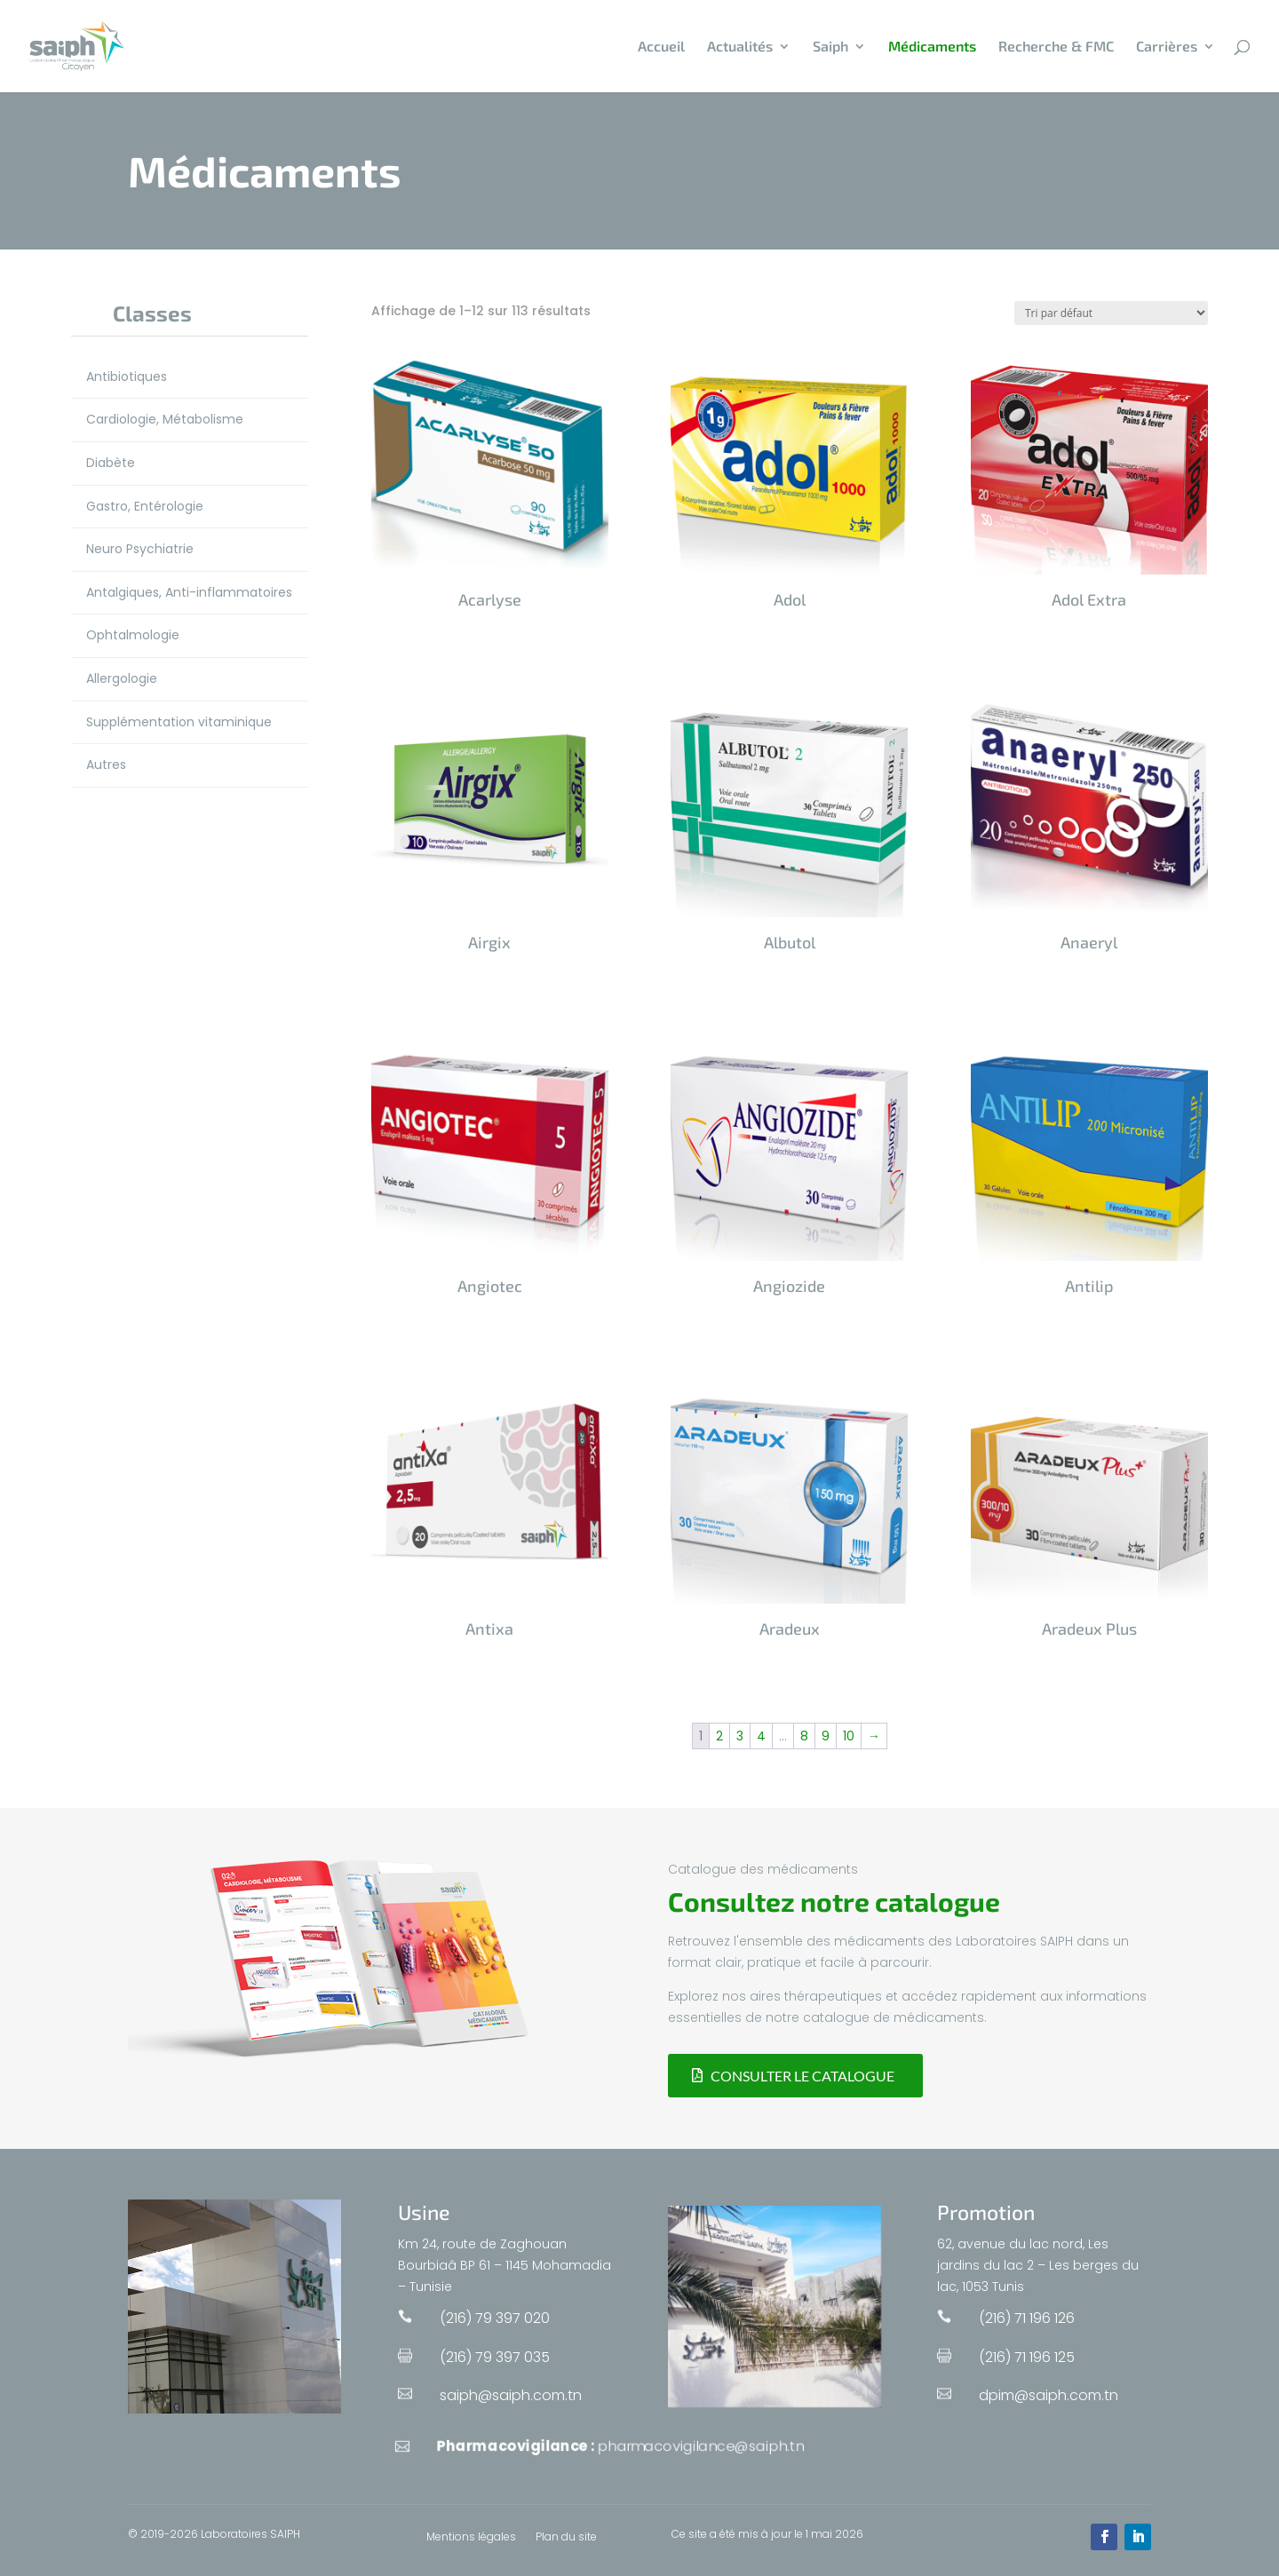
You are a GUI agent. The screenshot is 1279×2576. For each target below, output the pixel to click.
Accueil (661, 47)
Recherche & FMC (1056, 47)
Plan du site (566, 2537)
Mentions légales (471, 2537)
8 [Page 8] (804, 1736)
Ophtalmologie (132, 635)
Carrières (1166, 47)
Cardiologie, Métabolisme (164, 419)
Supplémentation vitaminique (179, 722)
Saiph (830, 47)
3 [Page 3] (739, 1736)
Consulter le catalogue (802, 2075)
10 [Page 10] (848, 1736)
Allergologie (121, 678)
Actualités (740, 47)
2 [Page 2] (719, 1736)
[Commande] (1111, 313)
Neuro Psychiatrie (140, 549)
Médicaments (932, 47)
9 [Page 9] (826, 1736)
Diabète (110, 463)
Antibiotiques (126, 376)
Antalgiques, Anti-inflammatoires (189, 592)
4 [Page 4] (761, 1736)
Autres (106, 764)
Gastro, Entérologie (144, 506)
